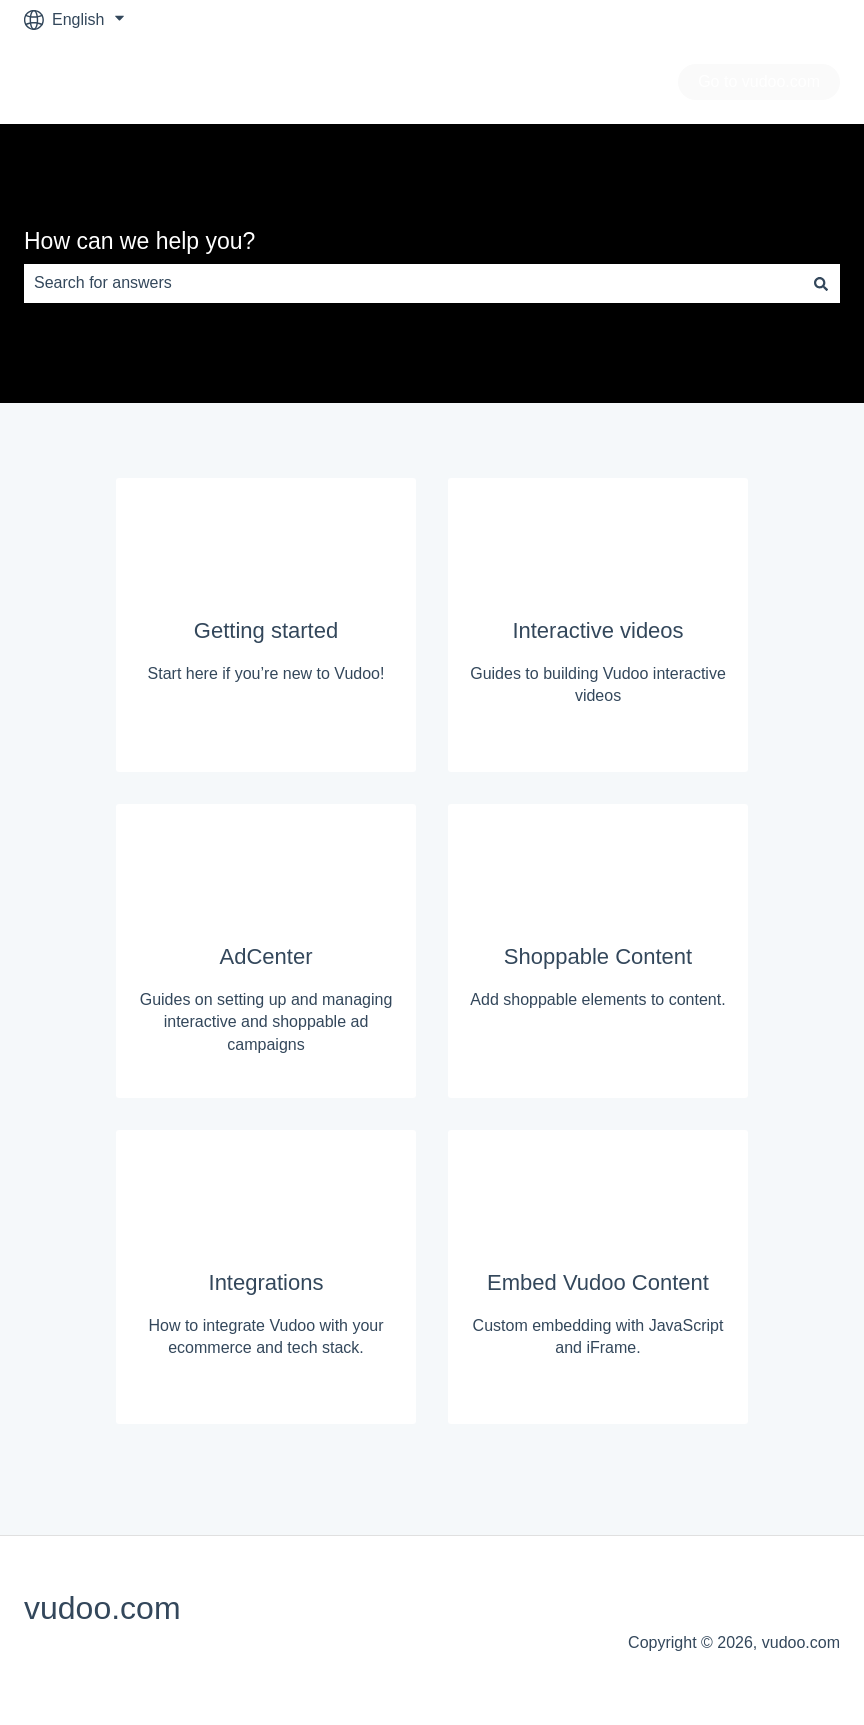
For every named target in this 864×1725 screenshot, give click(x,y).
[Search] (821, 283)
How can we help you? (139, 241)
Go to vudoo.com (759, 81)
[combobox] (413, 283)
